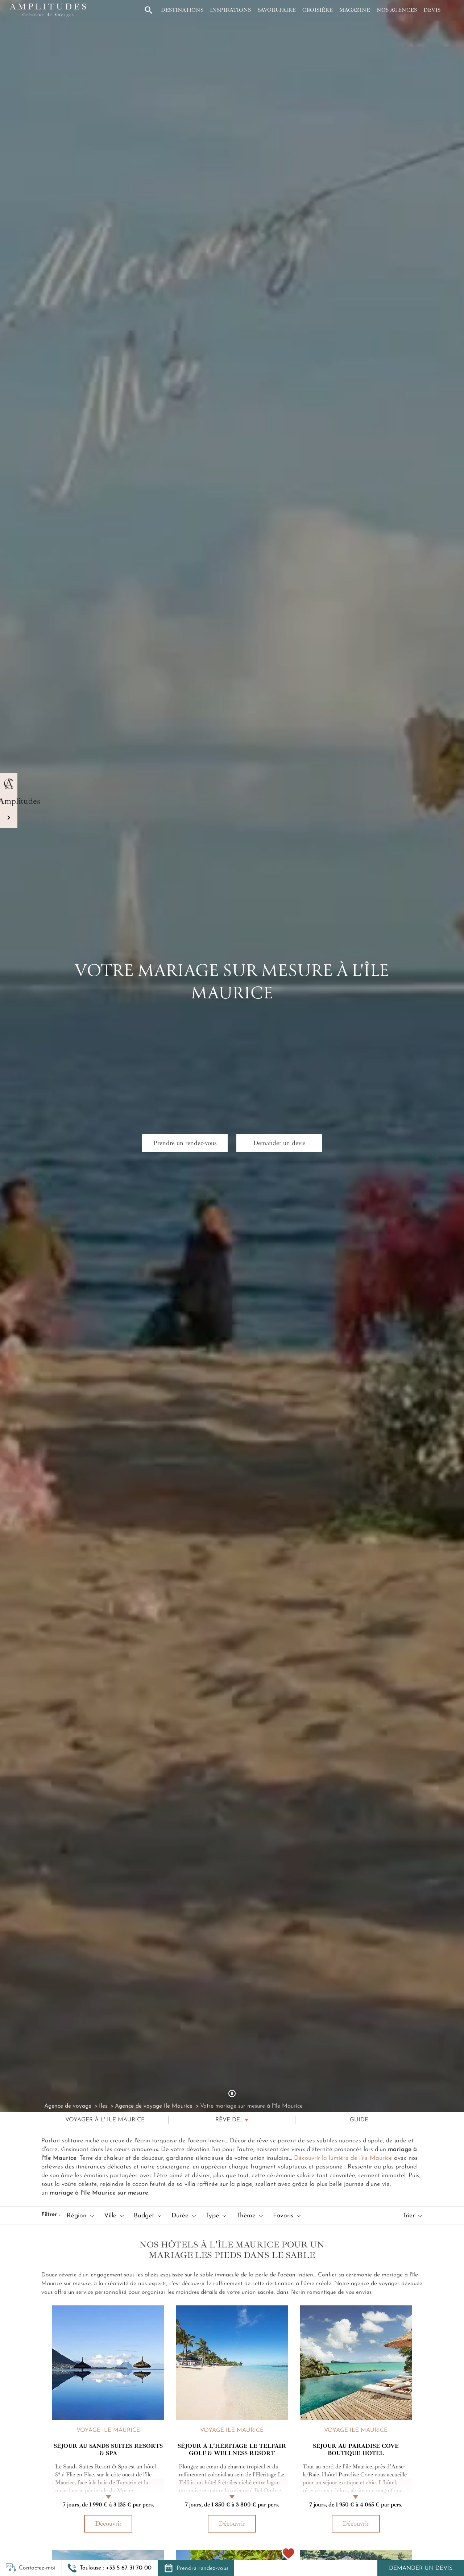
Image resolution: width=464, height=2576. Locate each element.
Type (216, 2215)
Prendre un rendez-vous (185, 1143)
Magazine (354, 10)
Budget (147, 2215)
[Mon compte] (451, 10)
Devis (431, 10)
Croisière (317, 10)
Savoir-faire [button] (277, 10)
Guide (359, 2120)
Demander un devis (420, 2568)
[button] (109, 2568)
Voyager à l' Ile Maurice (105, 2120)
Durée (183, 2215)
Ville (114, 2215)
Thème (249, 2215)
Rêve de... (229, 2120)
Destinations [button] (182, 10)
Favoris (287, 2215)
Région (80, 2215)
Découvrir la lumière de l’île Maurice (343, 2158)
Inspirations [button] (230, 10)
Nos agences (397, 10)
